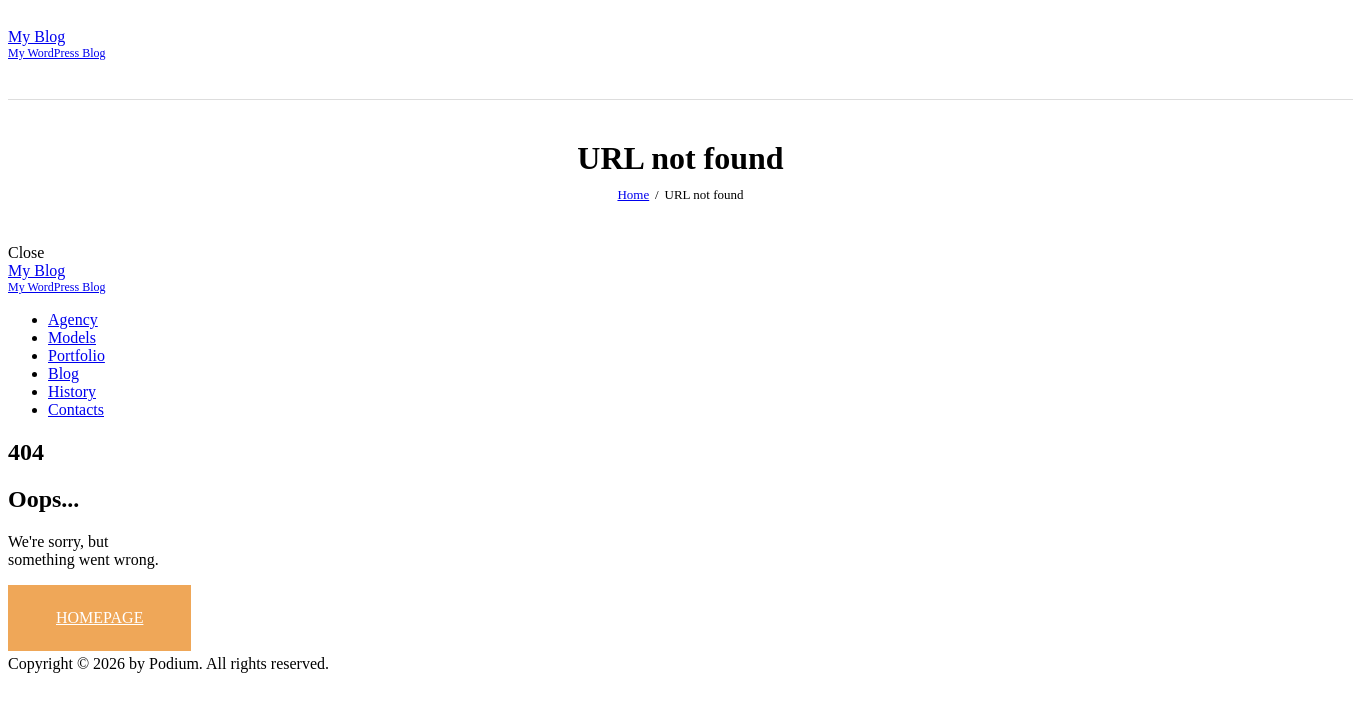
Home (633, 194)
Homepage (99, 617)
